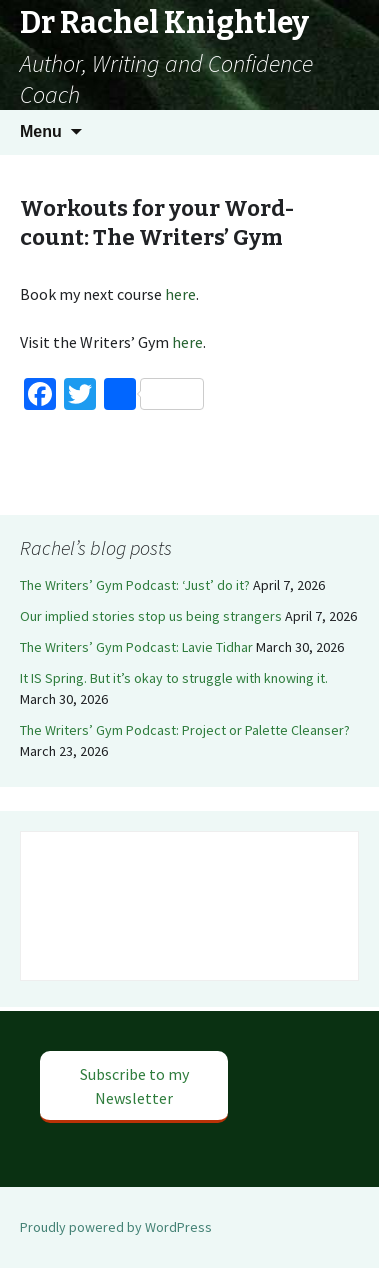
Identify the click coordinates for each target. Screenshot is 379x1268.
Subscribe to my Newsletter (134, 1086)
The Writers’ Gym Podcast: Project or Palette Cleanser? (185, 730)
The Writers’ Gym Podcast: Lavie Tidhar (136, 647)
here (180, 294)
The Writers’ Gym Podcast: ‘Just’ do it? (135, 585)
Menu (41, 131)
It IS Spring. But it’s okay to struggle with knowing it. (174, 678)
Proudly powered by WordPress (116, 1227)
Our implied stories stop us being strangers (151, 616)
